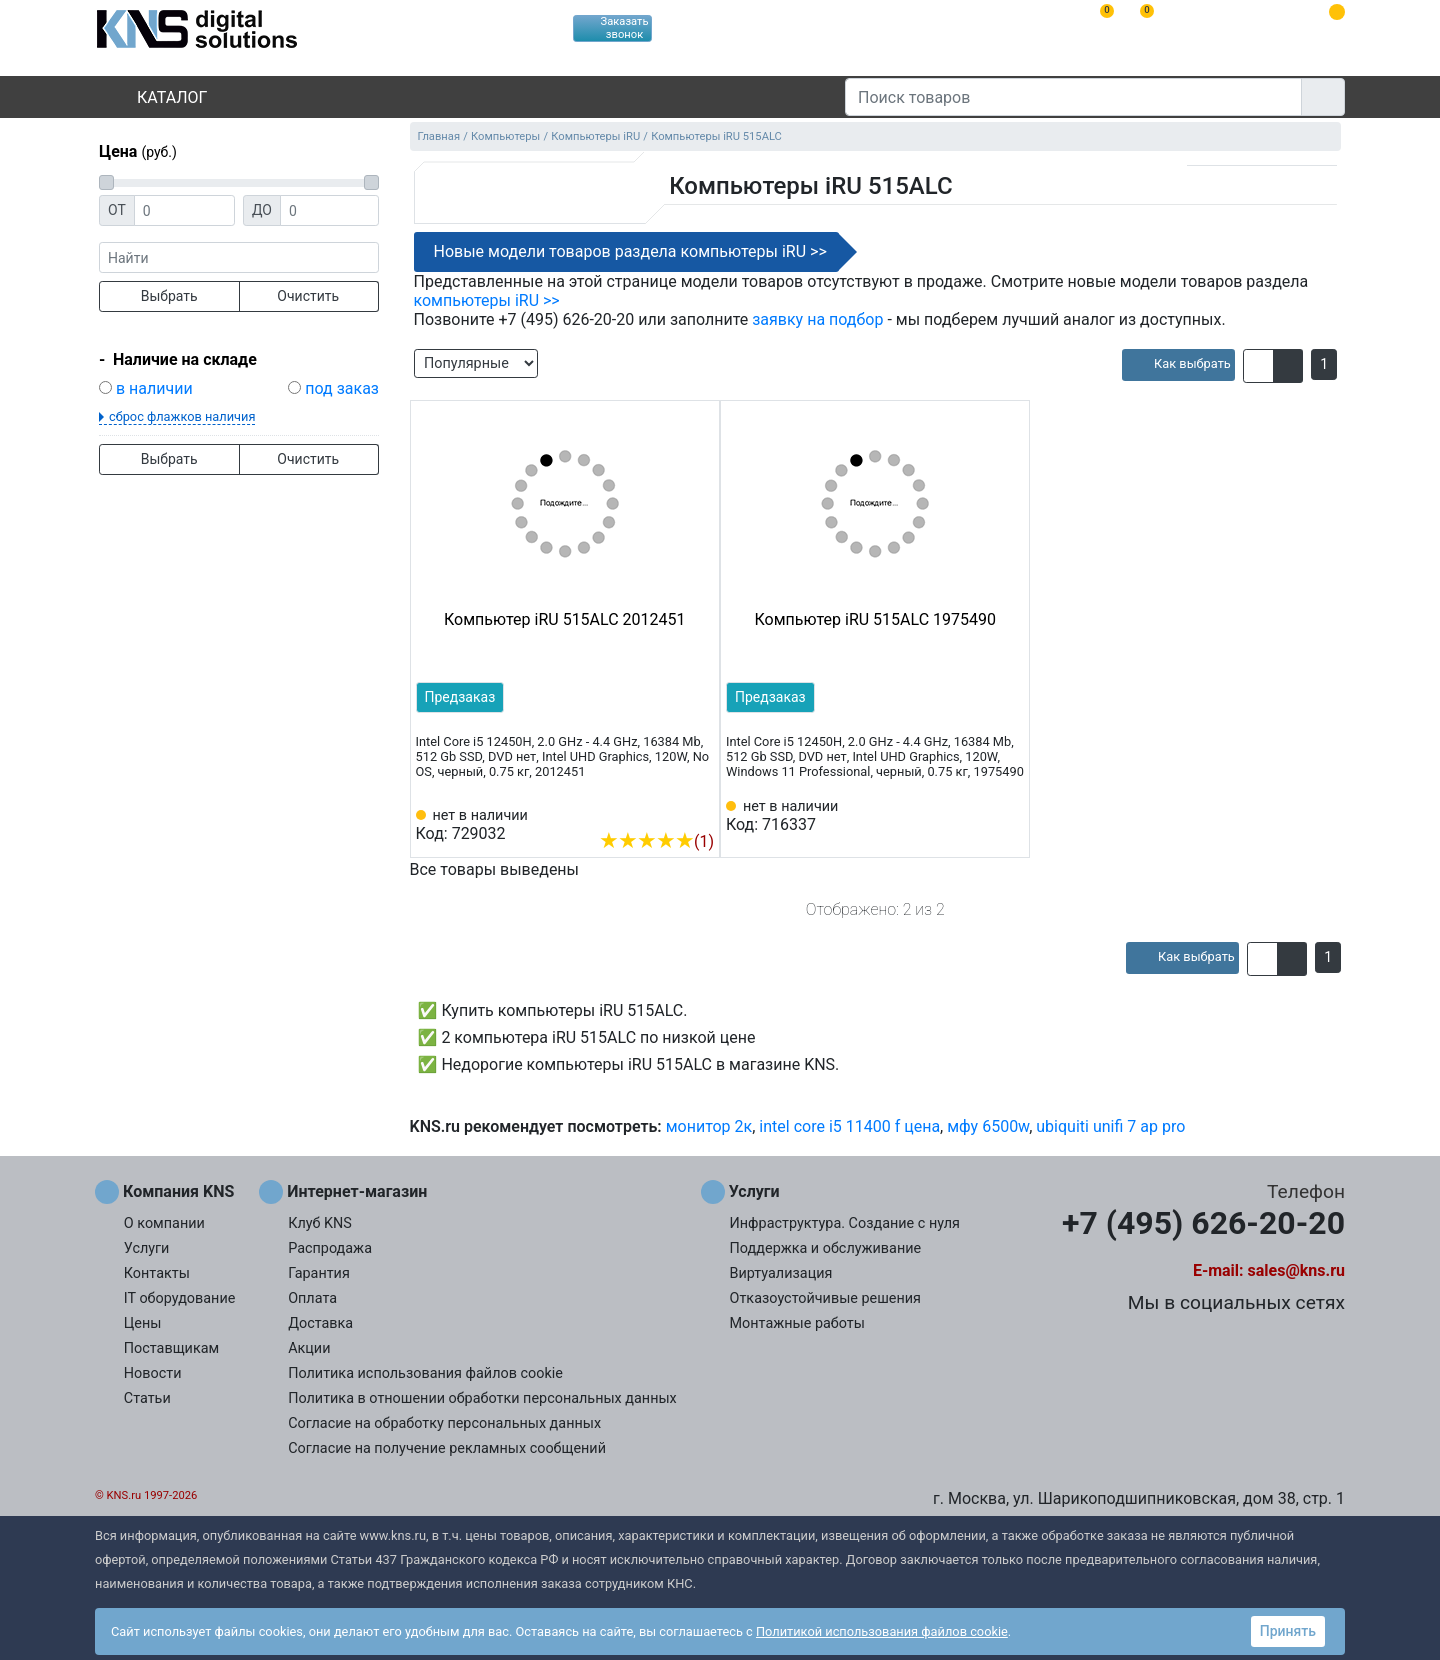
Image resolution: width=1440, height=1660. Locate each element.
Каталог (155, 97)
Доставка (320, 1323)
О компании (164, 1223)
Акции (309, 1348)
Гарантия (319, 1273)
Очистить (308, 296)
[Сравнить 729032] (666, 811)
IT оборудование (180, 1298)
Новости (153, 1373)
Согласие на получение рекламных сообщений (447, 1448)
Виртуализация (781, 1273)
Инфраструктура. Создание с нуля (845, 1223)
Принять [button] (1288, 1631)
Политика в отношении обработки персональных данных (482, 1398)
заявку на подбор (817, 319)
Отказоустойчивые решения (825, 1298)
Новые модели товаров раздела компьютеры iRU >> (630, 251)
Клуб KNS (320, 1223)
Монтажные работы (797, 1323)
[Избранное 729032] (699, 811)
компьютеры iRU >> (487, 300)
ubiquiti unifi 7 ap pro (1110, 1126)
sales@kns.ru (1296, 1270)
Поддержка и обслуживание (826, 1248)
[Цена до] (329, 210)
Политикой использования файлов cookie (882, 1631)
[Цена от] (184, 210)
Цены (143, 1323)
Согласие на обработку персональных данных (444, 1423)
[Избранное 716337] (1009, 816)
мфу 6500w (988, 1126)
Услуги (147, 1248)
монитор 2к (709, 1126)
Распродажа (330, 1248)
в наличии (154, 388)
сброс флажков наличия (182, 416)
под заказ (342, 388)
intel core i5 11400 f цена (849, 1126)
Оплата (312, 1298)
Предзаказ (460, 697)
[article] (1178, 365)
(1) (656, 841)
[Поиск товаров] (1073, 97)
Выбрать (169, 296)
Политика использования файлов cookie (425, 1373)
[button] (1258, 366)
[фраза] (239, 257)
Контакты (157, 1273)
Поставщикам (171, 1348)
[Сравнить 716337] (977, 816)
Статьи (147, 1398)
